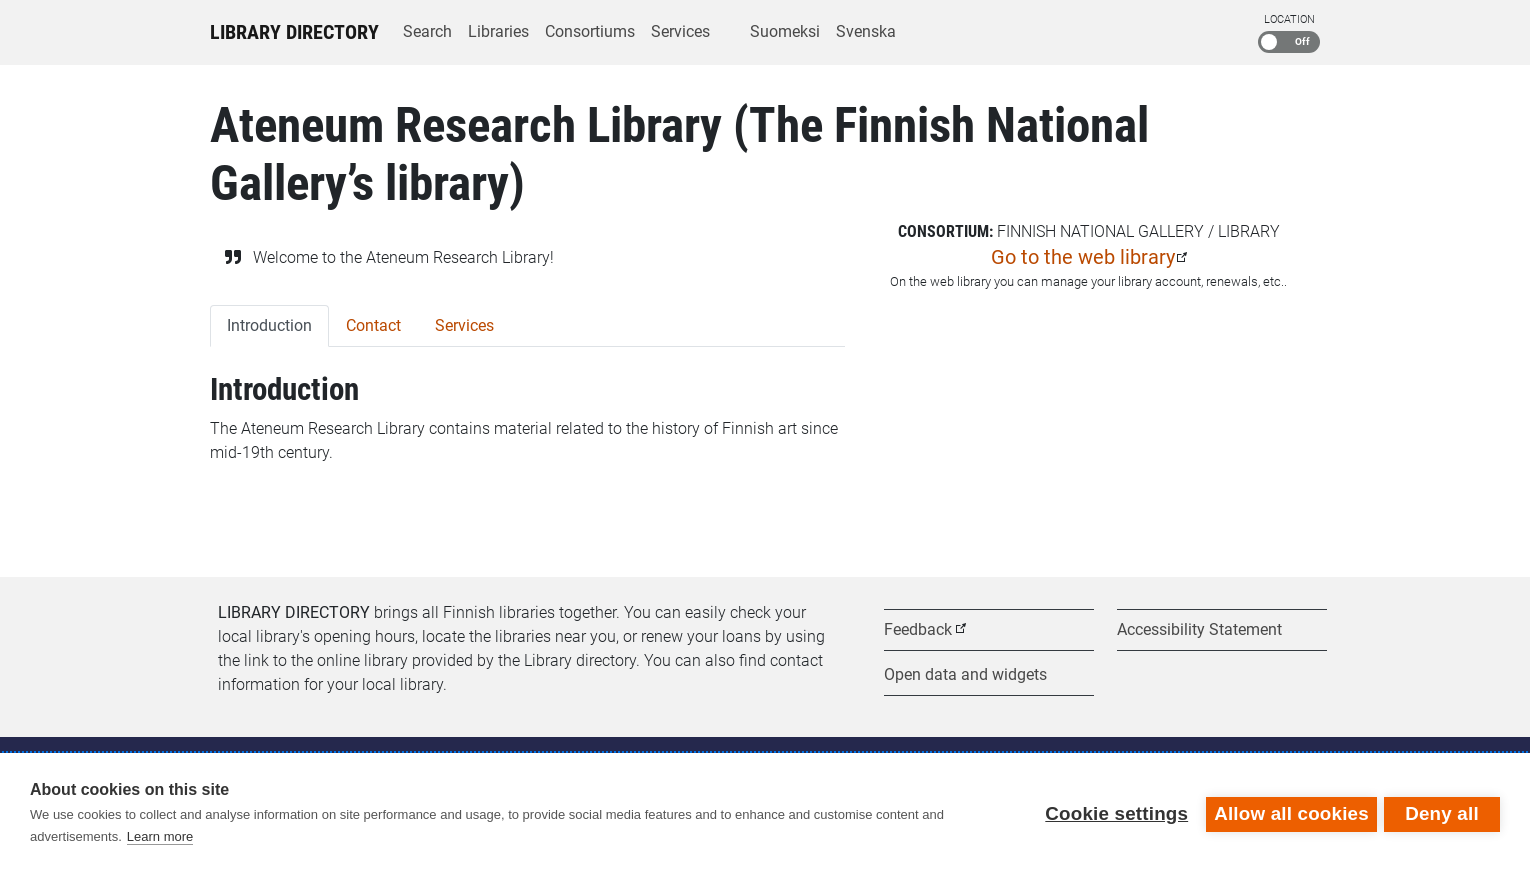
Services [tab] (464, 325)
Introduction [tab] (269, 325)
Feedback (918, 629)
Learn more (160, 836)
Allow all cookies (1288, 812)
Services (680, 31)
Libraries (498, 31)
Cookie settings (1113, 812)
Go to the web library (1083, 257)
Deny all (1442, 812)
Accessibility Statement (1199, 629)
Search (427, 31)
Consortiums (590, 31)
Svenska (866, 31)
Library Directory (294, 32)
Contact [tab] (373, 325)
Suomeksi (785, 31)
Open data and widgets (965, 674)
